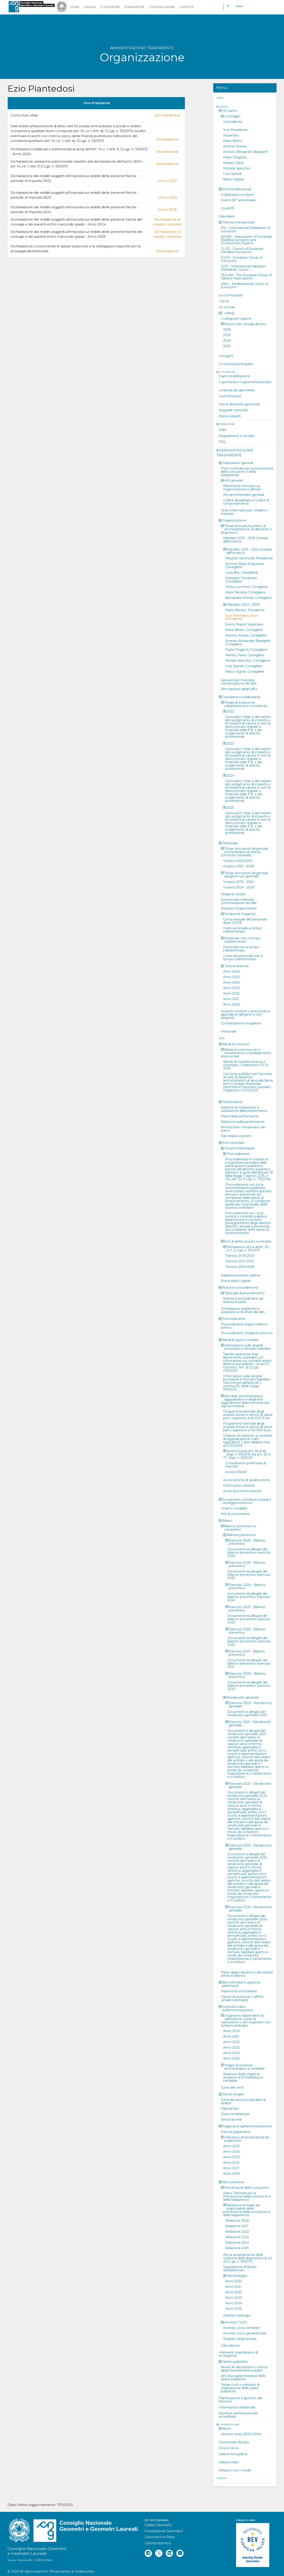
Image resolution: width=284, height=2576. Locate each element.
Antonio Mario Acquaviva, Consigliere (244, 565)
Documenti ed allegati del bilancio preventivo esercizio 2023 (249, 1619)
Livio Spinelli (232, 174)
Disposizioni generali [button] (237, 463)
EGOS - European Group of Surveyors (241, 259)
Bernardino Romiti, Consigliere (248, 598)
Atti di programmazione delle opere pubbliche (243, 2377)
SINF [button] (222, 430)
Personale (228, 1031)
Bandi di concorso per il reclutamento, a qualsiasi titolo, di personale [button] (246, 1052)
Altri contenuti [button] (233, 2182)
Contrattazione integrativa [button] (241, 1023)
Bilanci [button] (227, 1520)
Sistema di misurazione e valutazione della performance (244, 1108)
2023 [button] (230, 743)
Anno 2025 (231, 977)
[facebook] (148, 2553)
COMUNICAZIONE (229, 2424)
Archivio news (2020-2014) (241, 2434)
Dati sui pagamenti (235, 2132)
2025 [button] (230, 807)
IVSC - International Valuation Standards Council (243, 267)
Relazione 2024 (237, 2242)
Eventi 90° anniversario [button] (239, 200)
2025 (226, 335)
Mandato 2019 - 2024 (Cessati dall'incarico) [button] (249, 550)
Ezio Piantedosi (167, 115)
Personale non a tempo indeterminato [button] (242, 939)
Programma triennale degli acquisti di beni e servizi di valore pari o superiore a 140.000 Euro (248, 1426)
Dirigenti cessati (233, 894)
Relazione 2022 (237, 2231)
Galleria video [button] (229, 2462)
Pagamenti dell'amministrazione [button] (247, 2126)
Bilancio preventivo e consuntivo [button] (240, 1527)
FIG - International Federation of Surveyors (245, 229)
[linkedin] (169, 2553)
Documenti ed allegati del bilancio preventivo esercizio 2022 (249, 1641)
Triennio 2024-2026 (240, 1266)
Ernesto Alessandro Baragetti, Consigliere (248, 642)
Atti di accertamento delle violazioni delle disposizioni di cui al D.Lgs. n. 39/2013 (247, 2258)
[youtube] (180, 2553)
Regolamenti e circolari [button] (236, 436)
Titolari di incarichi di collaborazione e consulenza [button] (245, 704)
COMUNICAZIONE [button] (162, 7)
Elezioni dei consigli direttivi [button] (245, 324)
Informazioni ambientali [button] (237, 2407)
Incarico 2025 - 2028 (238, 866)
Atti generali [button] (233, 480)
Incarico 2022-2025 (237, 860)
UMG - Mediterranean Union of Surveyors (244, 285)
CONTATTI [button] (186, 7)
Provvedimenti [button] (238, 1154)
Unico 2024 (167, 197)
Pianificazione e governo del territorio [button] (240, 2399)
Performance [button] (232, 1102)
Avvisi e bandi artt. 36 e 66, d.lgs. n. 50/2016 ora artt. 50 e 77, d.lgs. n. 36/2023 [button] (246, 1454)
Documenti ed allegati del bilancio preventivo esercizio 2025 (249, 1574)
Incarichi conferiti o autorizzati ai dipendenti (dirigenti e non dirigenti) (245, 1014)
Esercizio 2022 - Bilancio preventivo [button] (247, 1630)
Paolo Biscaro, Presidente (245, 610)
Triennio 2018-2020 (240, 1255)
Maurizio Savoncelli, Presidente (249, 558)
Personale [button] (230, 843)
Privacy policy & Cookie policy (72, 2571)
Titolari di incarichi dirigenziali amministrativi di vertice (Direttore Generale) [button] (244, 851)
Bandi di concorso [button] (235, 1044)
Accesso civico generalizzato (245, 2333)
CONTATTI (222, 2478)
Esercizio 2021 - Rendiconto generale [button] (250, 1723)
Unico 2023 (167, 181)
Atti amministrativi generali (243, 494)
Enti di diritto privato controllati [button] (247, 1241)
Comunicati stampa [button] (234, 2442)
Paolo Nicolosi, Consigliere (245, 592)
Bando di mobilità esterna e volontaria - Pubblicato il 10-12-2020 (246, 1065)
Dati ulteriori (230, 2345)
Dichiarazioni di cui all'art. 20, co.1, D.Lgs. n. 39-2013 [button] (247, 1248)
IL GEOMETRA (227, 371)
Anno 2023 (231, 988)
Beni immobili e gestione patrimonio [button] (241, 1983)
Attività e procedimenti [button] (240, 1287)
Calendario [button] (227, 216)
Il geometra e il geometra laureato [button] (245, 382)
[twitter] (158, 2553)
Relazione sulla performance (242, 1121)
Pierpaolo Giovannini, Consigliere (241, 579)
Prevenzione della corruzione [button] (246, 2187)
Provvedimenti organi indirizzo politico (244, 1325)
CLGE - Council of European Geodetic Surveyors (242, 250)
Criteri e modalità (234, 1508)
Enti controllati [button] (233, 1143)
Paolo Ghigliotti (235, 157)
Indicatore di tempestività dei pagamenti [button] (246, 2138)
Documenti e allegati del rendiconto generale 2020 (247, 1713)
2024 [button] (230, 775)
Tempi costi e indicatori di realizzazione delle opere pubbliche (240, 2387)
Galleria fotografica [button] (233, 2454)
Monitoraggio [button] (237, 2275)
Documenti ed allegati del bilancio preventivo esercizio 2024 (249, 1596)
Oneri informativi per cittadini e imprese (244, 511)
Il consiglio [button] (232, 116)
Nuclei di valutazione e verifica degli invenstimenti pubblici (244, 2368)
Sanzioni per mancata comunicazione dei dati (239, 681)
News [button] (226, 2428)
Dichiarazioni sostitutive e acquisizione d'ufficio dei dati (243, 1310)
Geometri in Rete (160, 2537)
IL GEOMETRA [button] (110, 7)
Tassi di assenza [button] (236, 966)
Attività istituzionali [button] (236, 189)
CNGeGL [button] (90, 7)
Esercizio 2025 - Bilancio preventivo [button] (247, 1564)
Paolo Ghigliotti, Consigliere (246, 649)
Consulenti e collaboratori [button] (241, 697)
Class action (230, 2108)
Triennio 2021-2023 (239, 1261)
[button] (218, 106)
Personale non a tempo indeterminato (241, 948)
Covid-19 (227, 208)
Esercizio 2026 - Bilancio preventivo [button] (247, 1541)
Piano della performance (240, 1116)
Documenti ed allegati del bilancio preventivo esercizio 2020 (249, 1685)
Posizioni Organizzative (239, 908)
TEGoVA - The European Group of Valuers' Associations (246, 276)
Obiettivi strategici (237, 2315)
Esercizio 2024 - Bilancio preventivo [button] (247, 1586)
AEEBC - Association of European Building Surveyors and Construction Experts (246, 239)
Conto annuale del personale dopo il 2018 (245, 920)
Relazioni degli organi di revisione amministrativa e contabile (243, 2077)
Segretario (231, 135)
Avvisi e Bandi (235, 1472)
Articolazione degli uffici (239, 689)
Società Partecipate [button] (239, 1148)
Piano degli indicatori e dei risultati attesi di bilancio (247, 1973)
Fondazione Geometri (164, 2531)
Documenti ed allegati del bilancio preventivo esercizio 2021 (249, 1663)
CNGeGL (224, 106)
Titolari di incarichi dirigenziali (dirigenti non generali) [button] (246, 874)
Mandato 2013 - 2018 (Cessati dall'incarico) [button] (245, 539)
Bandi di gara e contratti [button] (240, 1340)
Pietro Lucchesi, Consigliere (246, 587)
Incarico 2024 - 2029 (238, 887)
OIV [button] (222, 1038)
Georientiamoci (158, 2543)
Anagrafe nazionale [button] (233, 410)
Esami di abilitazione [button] (234, 376)
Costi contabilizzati (235, 2114)
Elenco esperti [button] (230, 416)
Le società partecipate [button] (236, 364)
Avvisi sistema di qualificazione (246, 1480)
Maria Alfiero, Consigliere (244, 630)
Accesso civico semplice (241, 2328)
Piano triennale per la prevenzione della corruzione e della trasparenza (247, 471)
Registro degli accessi (240, 2339)
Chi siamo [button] (229, 110)
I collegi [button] (228, 313)
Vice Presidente (235, 130)
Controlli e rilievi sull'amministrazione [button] (237, 2008)
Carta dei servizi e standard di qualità (243, 2101)
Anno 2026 (231, 971)
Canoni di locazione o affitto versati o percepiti (242, 1998)
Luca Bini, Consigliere (241, 572)
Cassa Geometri (158, 2525)
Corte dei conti (232, 2087)
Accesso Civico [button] (235, 2322)
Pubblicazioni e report (237, 194)
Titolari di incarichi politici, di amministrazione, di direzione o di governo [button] (246, 529)
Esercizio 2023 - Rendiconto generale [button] (250, 1846)
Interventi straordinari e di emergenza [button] (238, 2353)
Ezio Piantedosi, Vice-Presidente (241, 617)
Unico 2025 (167, 209)
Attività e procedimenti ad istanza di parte (243, 1300)
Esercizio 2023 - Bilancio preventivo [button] (247, 1608)
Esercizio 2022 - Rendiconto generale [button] (250, 1785)
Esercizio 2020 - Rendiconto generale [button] (250, 1704)
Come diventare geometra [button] (239, 404)
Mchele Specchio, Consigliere (247, 660)
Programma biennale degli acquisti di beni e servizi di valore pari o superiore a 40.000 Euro (248, 1414)
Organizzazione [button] (234, 520)
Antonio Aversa (234, 146)
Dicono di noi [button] (229, 2448)
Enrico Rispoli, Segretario (244, 624)
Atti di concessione (235, 1514)
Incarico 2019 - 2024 (238, 882)
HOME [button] (74, 7)
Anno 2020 (231, 1004)
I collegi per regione (236, 318)
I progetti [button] (226, 356)
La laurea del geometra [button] (236, 390)
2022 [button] (230, 711)
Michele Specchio (236, 168)
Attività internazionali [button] (238, 222)
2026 (227, 329)
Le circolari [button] (227, 307)
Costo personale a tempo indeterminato (242, 929)
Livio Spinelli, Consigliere (243, 666)
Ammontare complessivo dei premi (243, 1128)
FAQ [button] (222, 442)
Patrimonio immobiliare (239, 1991)
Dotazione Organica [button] (239, 914)
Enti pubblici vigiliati (236, 1281)
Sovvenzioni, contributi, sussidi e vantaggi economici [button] (246, 1501)
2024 (227, 340)
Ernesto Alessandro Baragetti (245, 152)
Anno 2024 (231, 982)
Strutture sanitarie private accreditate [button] (238, 2414)
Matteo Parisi (233, 163)
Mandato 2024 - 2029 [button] (243, 604)
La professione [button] (230, 396)
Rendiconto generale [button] (243, 1697)
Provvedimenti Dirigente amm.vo (247, 1333)
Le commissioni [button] (231, 295)
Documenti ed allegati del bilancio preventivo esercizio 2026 (249, 1552)
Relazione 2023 (237, 2237)
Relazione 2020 (237, 2220)
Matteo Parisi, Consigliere (244, 655)
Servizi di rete (231, 2119)
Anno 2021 (231, 999)
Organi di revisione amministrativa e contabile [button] (244, 2066)
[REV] (256, 2542)
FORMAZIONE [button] (134, 7)
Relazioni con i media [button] (235, 2470)
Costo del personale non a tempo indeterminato (243, 957)
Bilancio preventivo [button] (241, 1535)
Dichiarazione (167, 139)
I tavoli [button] (224, 301)
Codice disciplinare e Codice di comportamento (246, 501)
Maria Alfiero (232, 141)
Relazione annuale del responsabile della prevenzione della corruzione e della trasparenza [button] (246, 2210)
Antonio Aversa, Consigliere (246, 635)
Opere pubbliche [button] (235, 2361)
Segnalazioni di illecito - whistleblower (241, 2268)
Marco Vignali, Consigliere (244, 671)
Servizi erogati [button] (233, 2094)
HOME (220, 97)
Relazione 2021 (236, 2226)
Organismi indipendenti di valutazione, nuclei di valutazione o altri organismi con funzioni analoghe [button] (245, 2020)
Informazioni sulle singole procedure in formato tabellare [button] (247, 1346)
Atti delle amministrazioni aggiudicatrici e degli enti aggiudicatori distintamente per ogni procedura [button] (245, 1401)
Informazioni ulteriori (239, 1485)
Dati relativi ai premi (236, 1136)
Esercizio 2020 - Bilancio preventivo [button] (247, 1675)
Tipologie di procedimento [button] (244, 1293)
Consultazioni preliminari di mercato (245, 1464)
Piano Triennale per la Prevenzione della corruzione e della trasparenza (247, 2196)
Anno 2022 (231, 993)
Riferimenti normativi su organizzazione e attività (242, 487)
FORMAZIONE (227, 423)
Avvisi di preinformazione (242, 1491)
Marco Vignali (233, 179)
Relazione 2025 (237, 2248)
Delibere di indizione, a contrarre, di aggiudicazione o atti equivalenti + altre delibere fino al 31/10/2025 (248, 1440)
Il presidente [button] (232, 121)
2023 (227, 346)
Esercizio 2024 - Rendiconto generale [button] (250, 1908)
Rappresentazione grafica (240, 1275)
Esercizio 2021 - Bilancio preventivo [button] (247, 1652)
